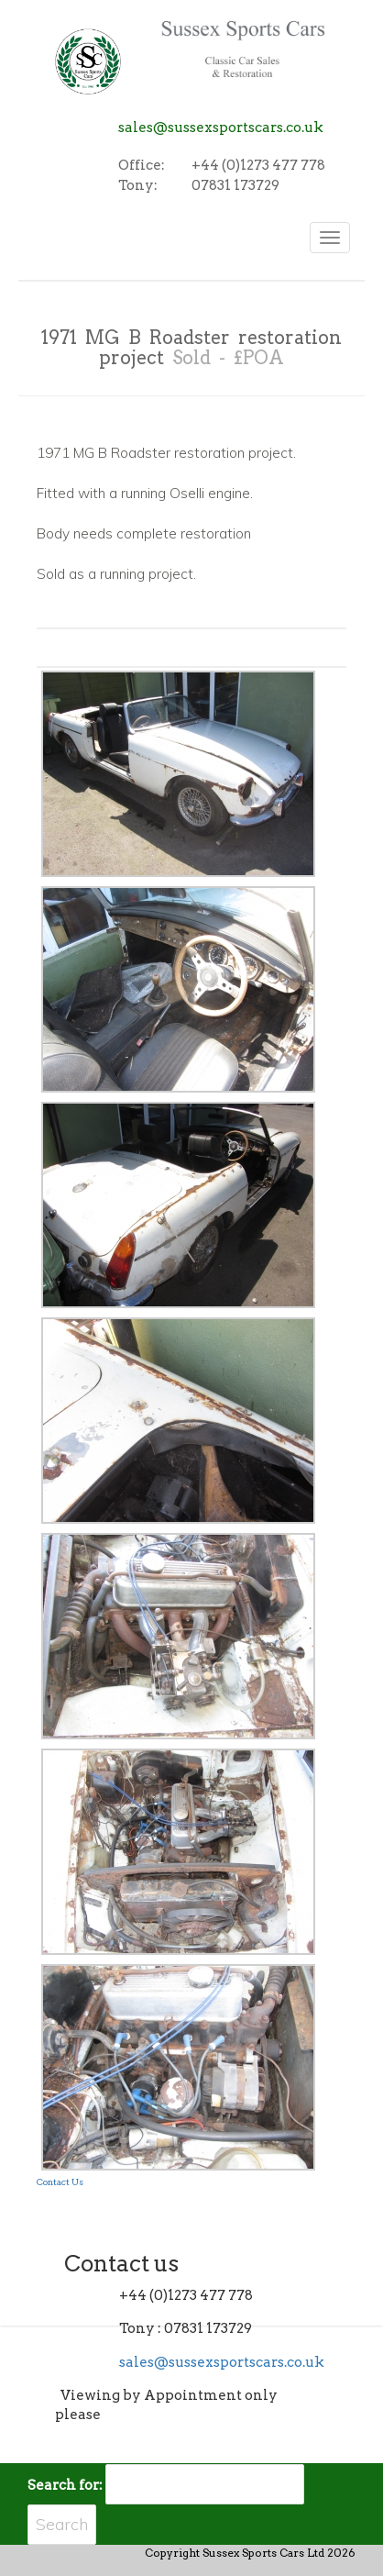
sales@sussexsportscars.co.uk (220, 127)
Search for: (65, 2485)
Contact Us (60, 2181)
